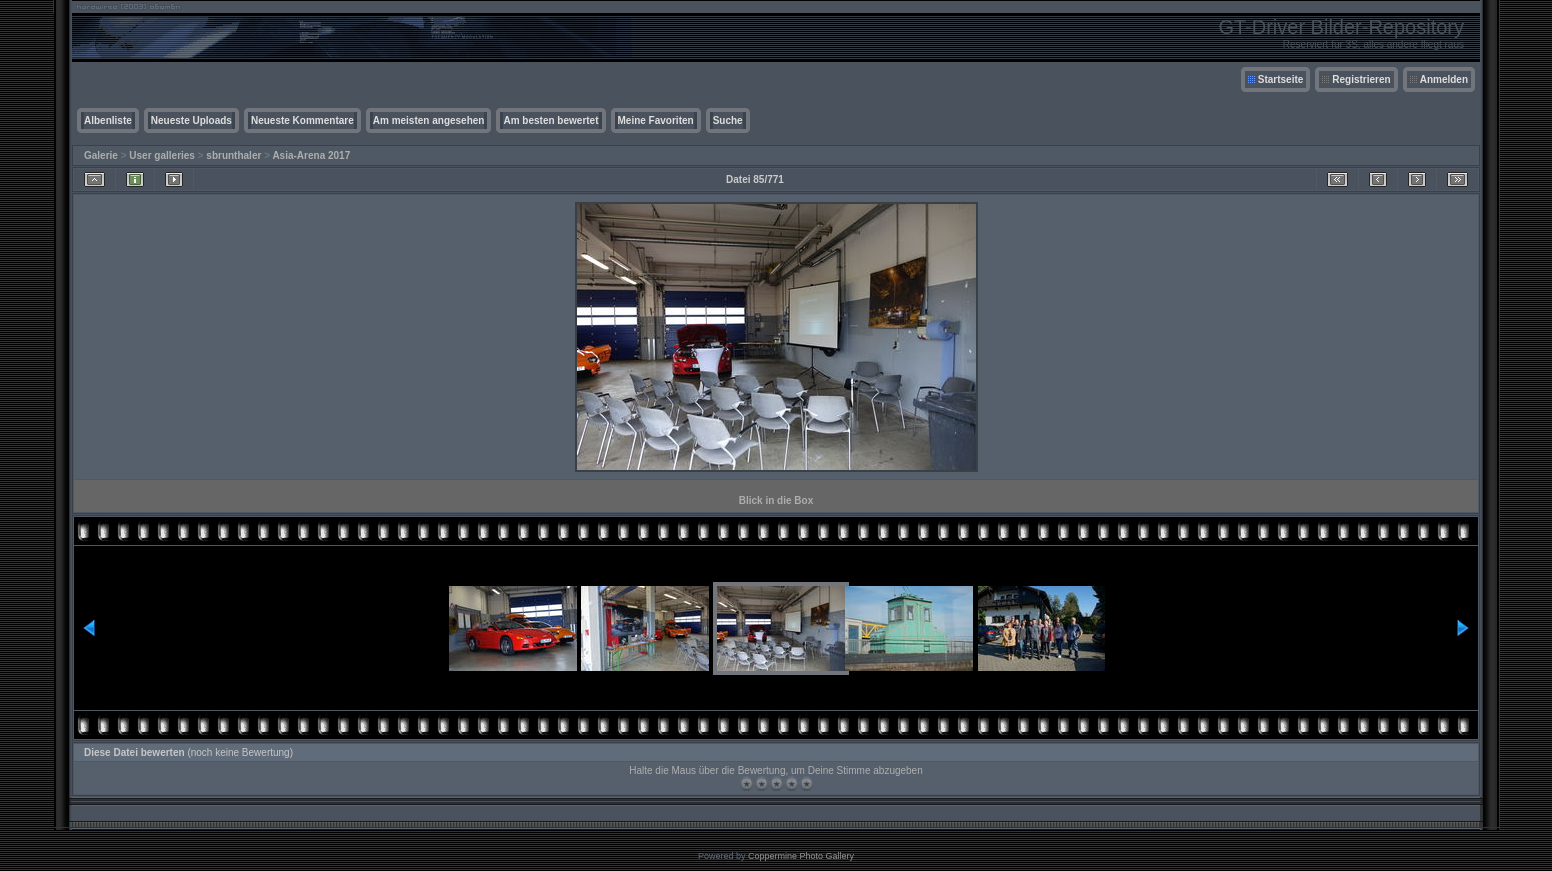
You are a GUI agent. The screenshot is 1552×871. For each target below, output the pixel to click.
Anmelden (1444, 79)
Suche (728, 120)
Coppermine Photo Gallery (801, 856)
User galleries (162, 155)
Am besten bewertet (550, 120)
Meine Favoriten (656, 120)
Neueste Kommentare (302, 120)
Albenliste (108, 120)
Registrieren (1361, 79)
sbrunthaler (233, 155)
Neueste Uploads (191, 120)
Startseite (1281, 79)
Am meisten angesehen (429, 120)
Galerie (101, 155)
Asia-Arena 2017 (311, 155)
